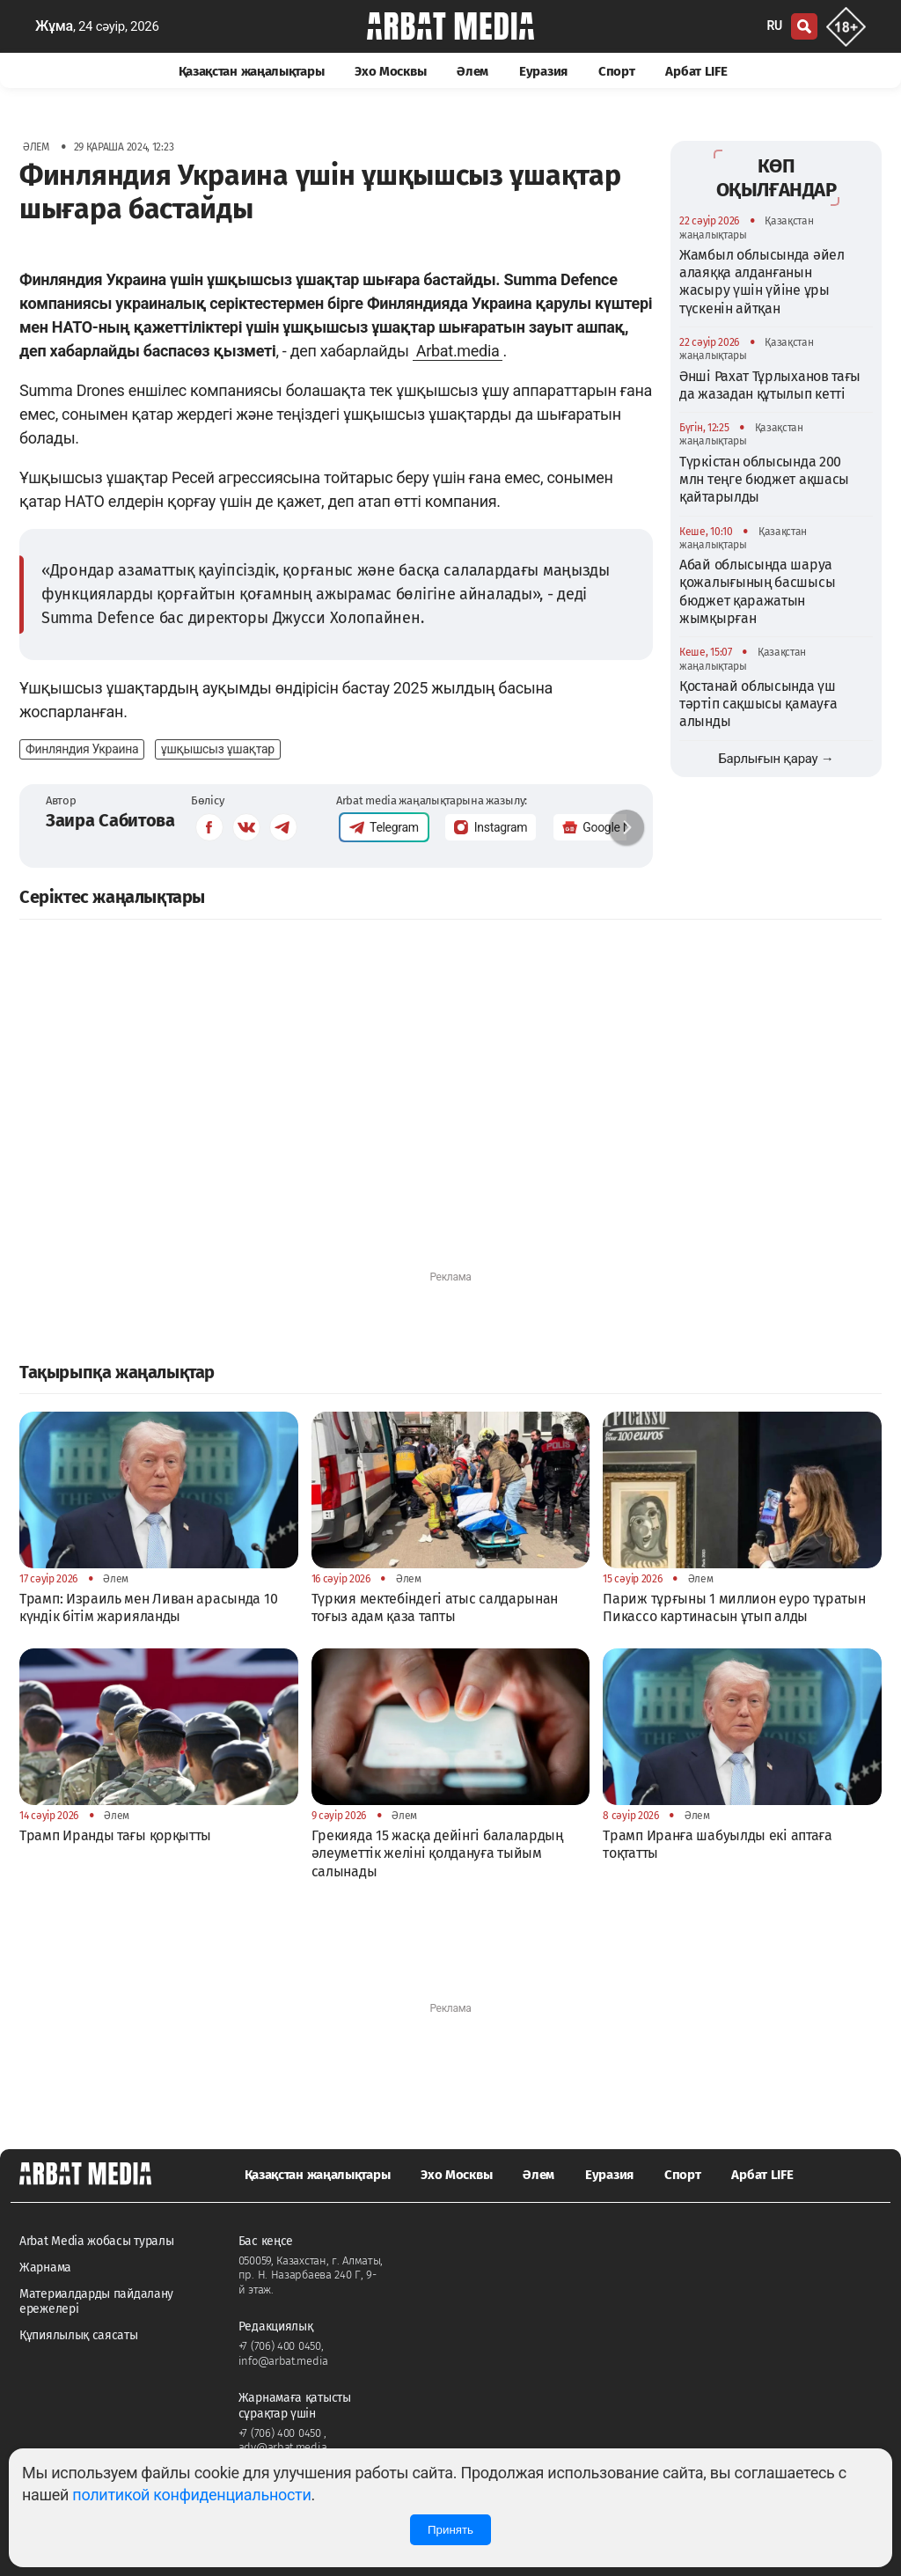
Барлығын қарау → (775, 759)
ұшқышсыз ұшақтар (218, 749)
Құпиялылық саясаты (78, 2335)
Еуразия (543, 71)
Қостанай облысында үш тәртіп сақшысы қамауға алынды (758, 704)
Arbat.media (458, 350)
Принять (450, 2529)
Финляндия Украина (82, 749)
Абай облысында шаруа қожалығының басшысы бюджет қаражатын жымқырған (757, 591)
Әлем (472, 71)
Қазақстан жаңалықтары (252, 71)
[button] (626, 827)
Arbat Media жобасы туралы (96, 2241)
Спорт (616, 71)
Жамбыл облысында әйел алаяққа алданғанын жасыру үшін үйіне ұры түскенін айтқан (762, 281)
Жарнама (45, 2267)
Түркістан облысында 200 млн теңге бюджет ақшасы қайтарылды (764, 479)
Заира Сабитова (110, 820)
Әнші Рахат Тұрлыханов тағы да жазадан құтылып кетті (770, 385)
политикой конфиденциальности (191, 2494)
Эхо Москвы (390, 71)
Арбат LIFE (696, 71)
